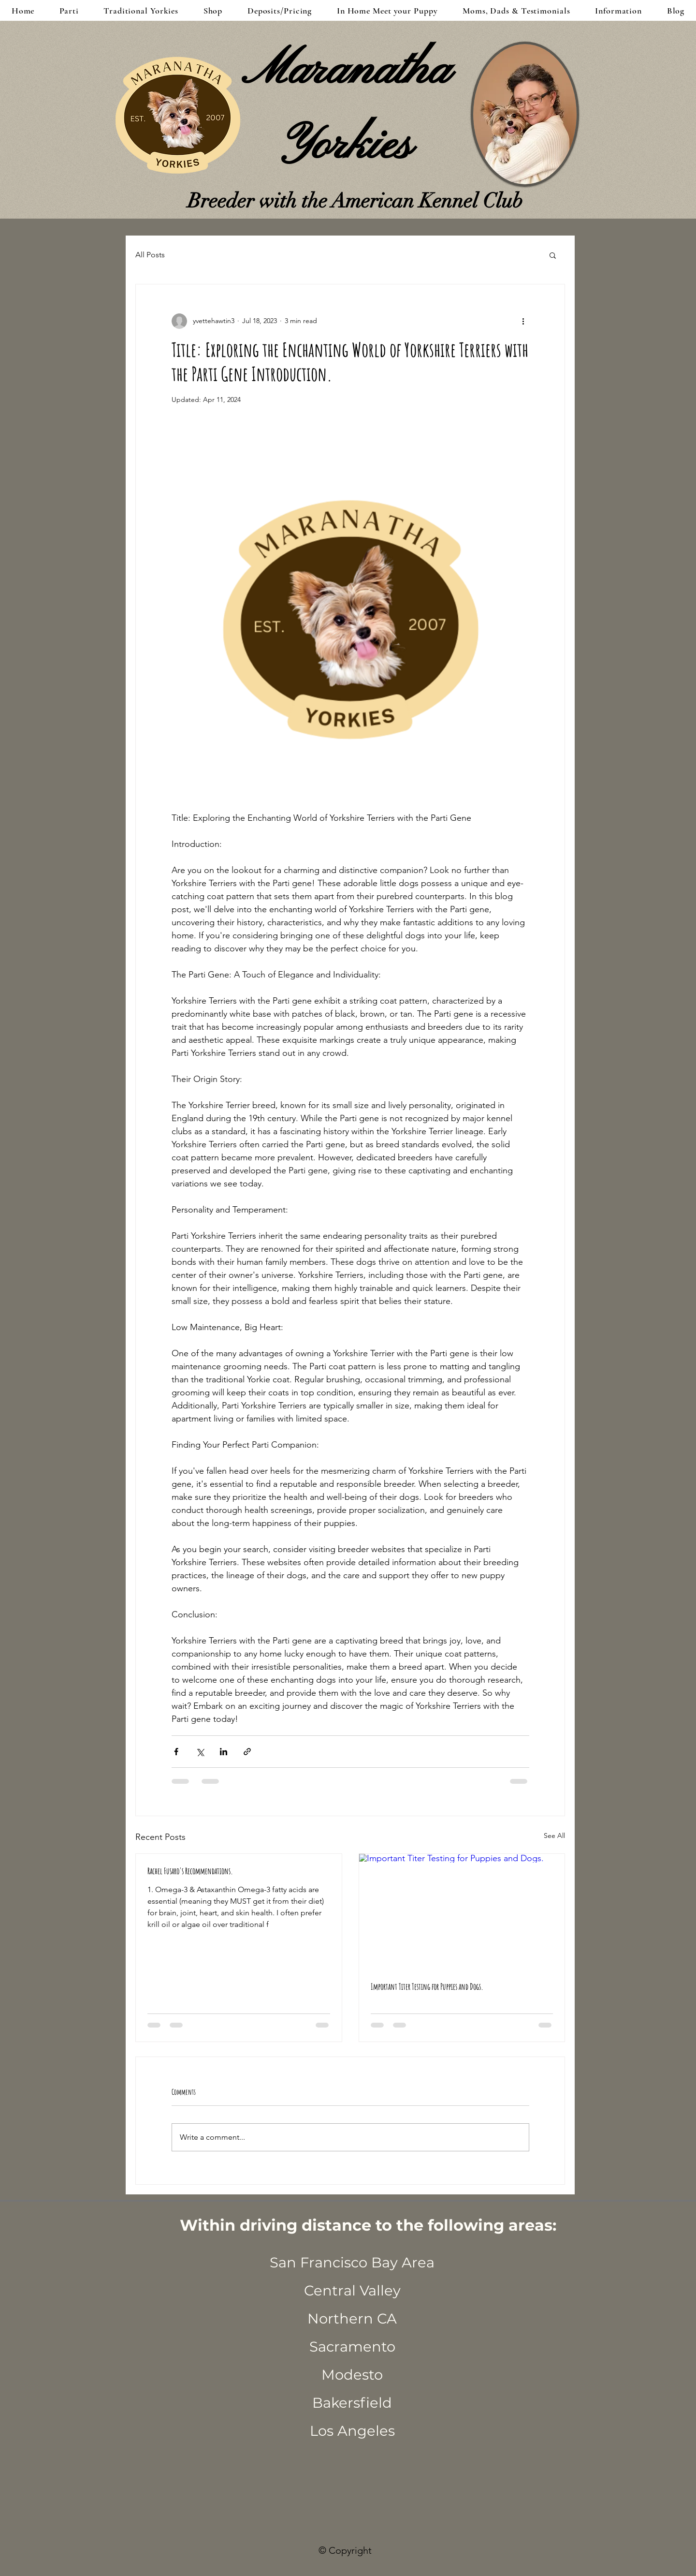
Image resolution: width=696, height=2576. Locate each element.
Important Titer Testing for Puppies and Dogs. (427, 1986)
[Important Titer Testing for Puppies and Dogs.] (462, 1911)
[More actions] (523, 321)
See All (554, 1835)
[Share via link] (247, 1751)
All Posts (150, 254)
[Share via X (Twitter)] (199, 1751)
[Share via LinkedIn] (223, 1751)
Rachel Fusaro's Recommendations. (190, 1870)
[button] (552, 255)
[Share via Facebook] (176, 1751)
